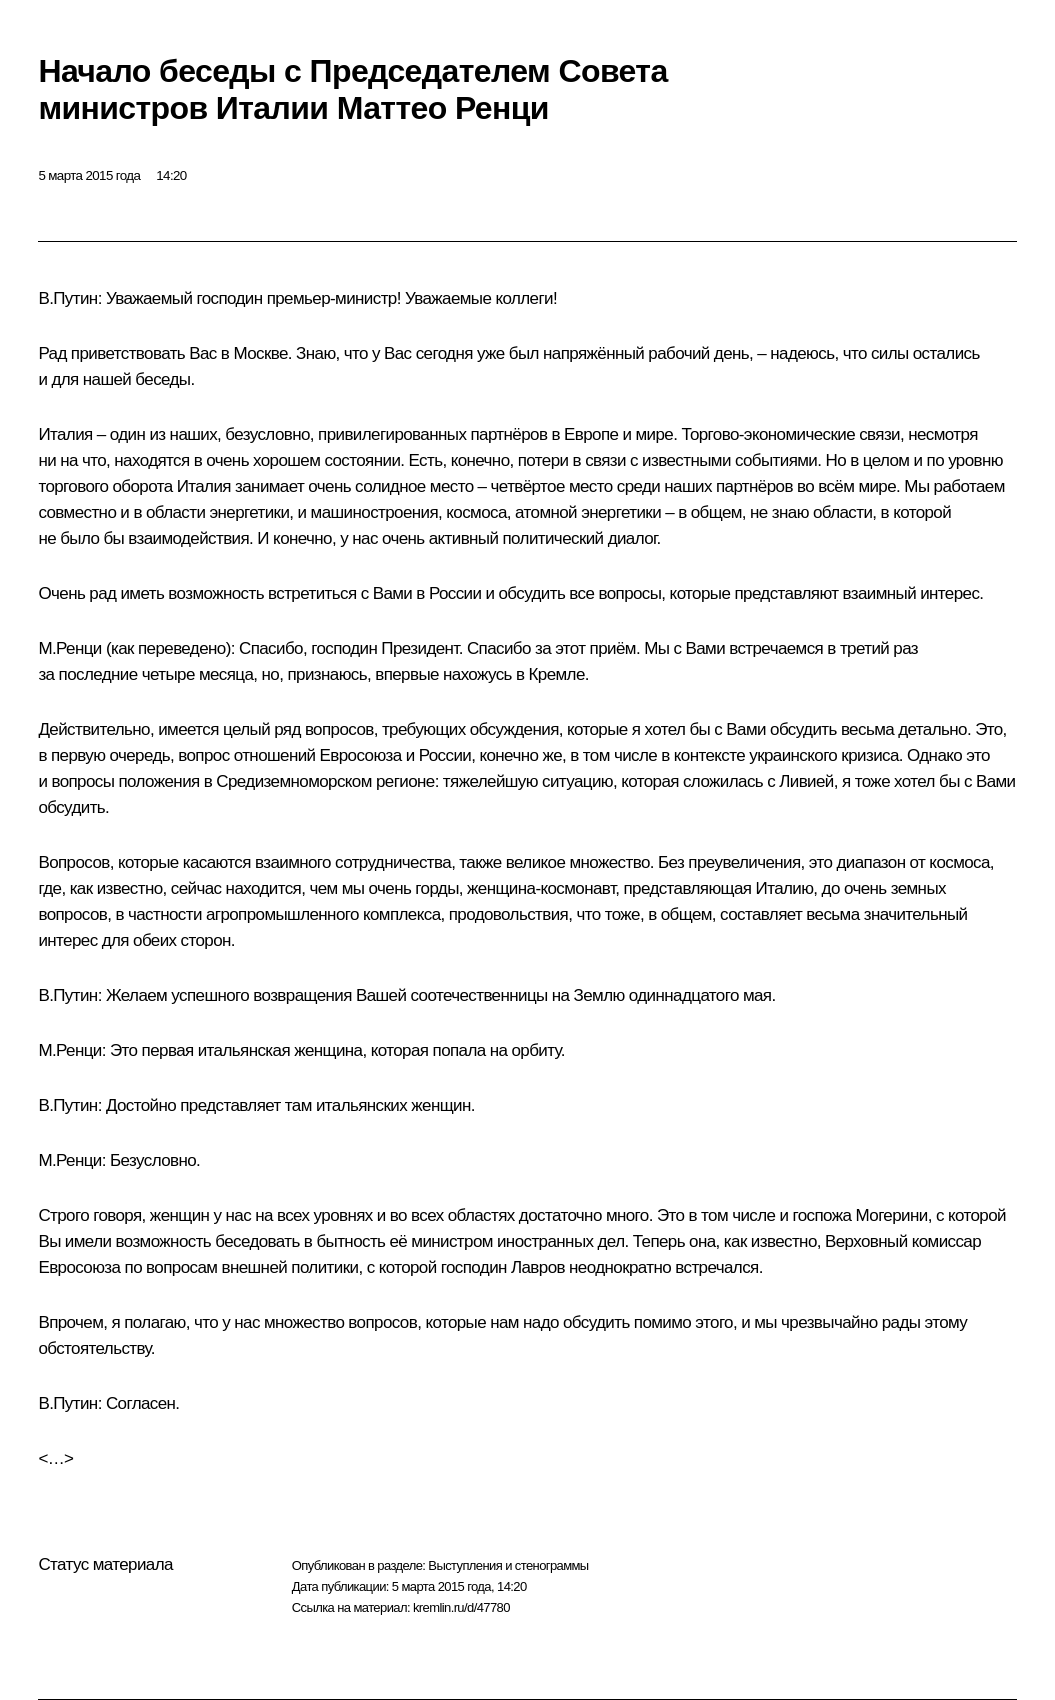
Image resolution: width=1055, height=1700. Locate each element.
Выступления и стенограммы (508, 1565)
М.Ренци (69, 648)
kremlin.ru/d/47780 (461, 1607)
